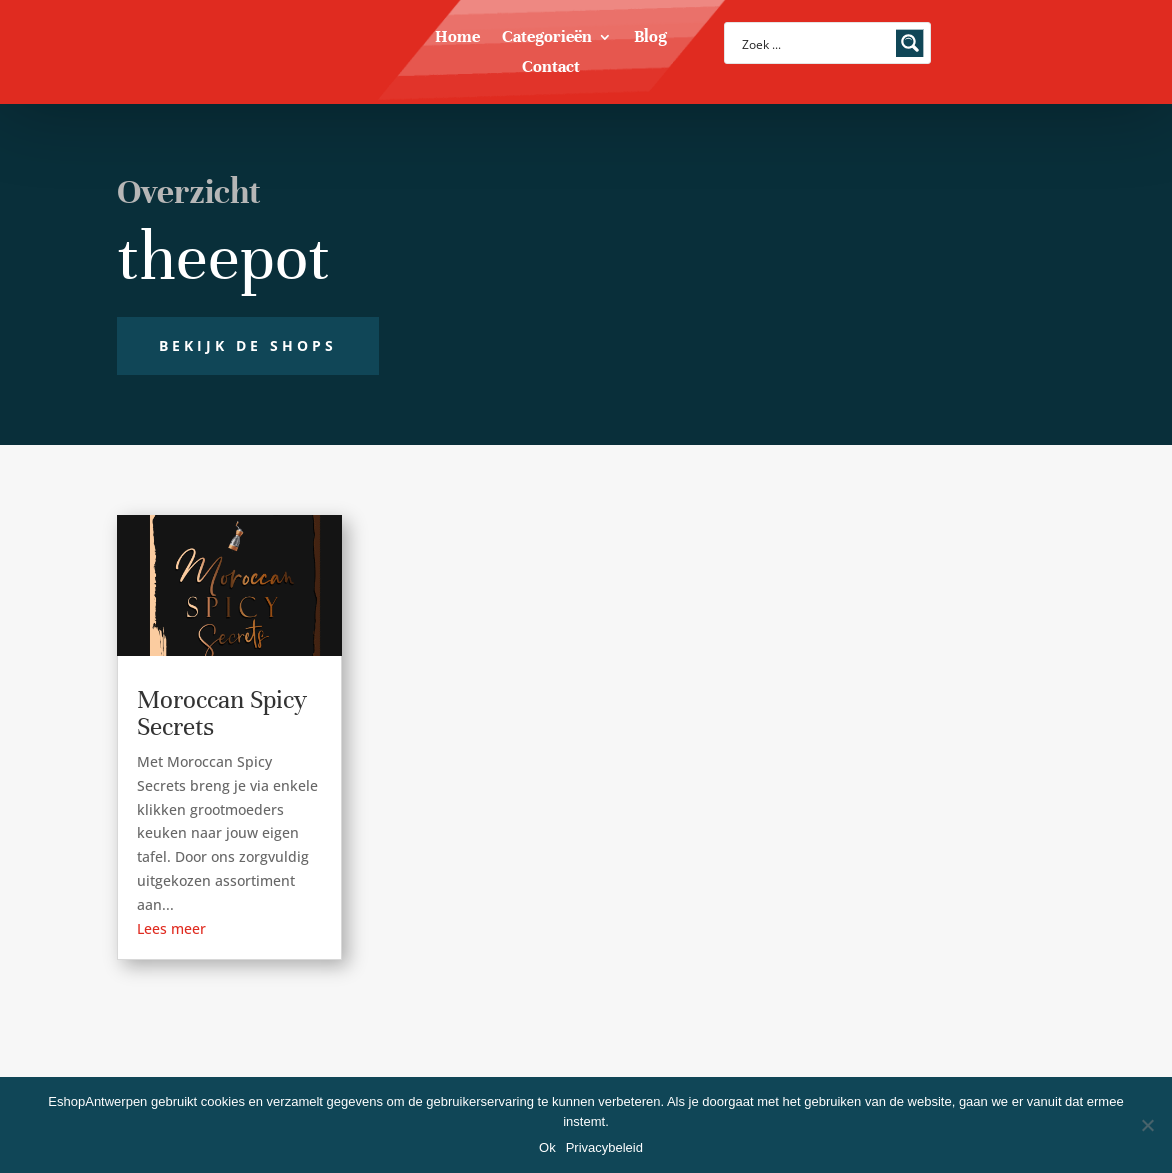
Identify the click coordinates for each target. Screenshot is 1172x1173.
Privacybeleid (604, 1147)
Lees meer (171, 928)
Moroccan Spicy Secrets (222, 713)
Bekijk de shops (248, 345)
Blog (650, 38)
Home (457, 38)
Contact (551, 68)
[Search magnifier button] (910, 43)
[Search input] (814, 43)
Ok (547, 1147)
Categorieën (547, 38)
